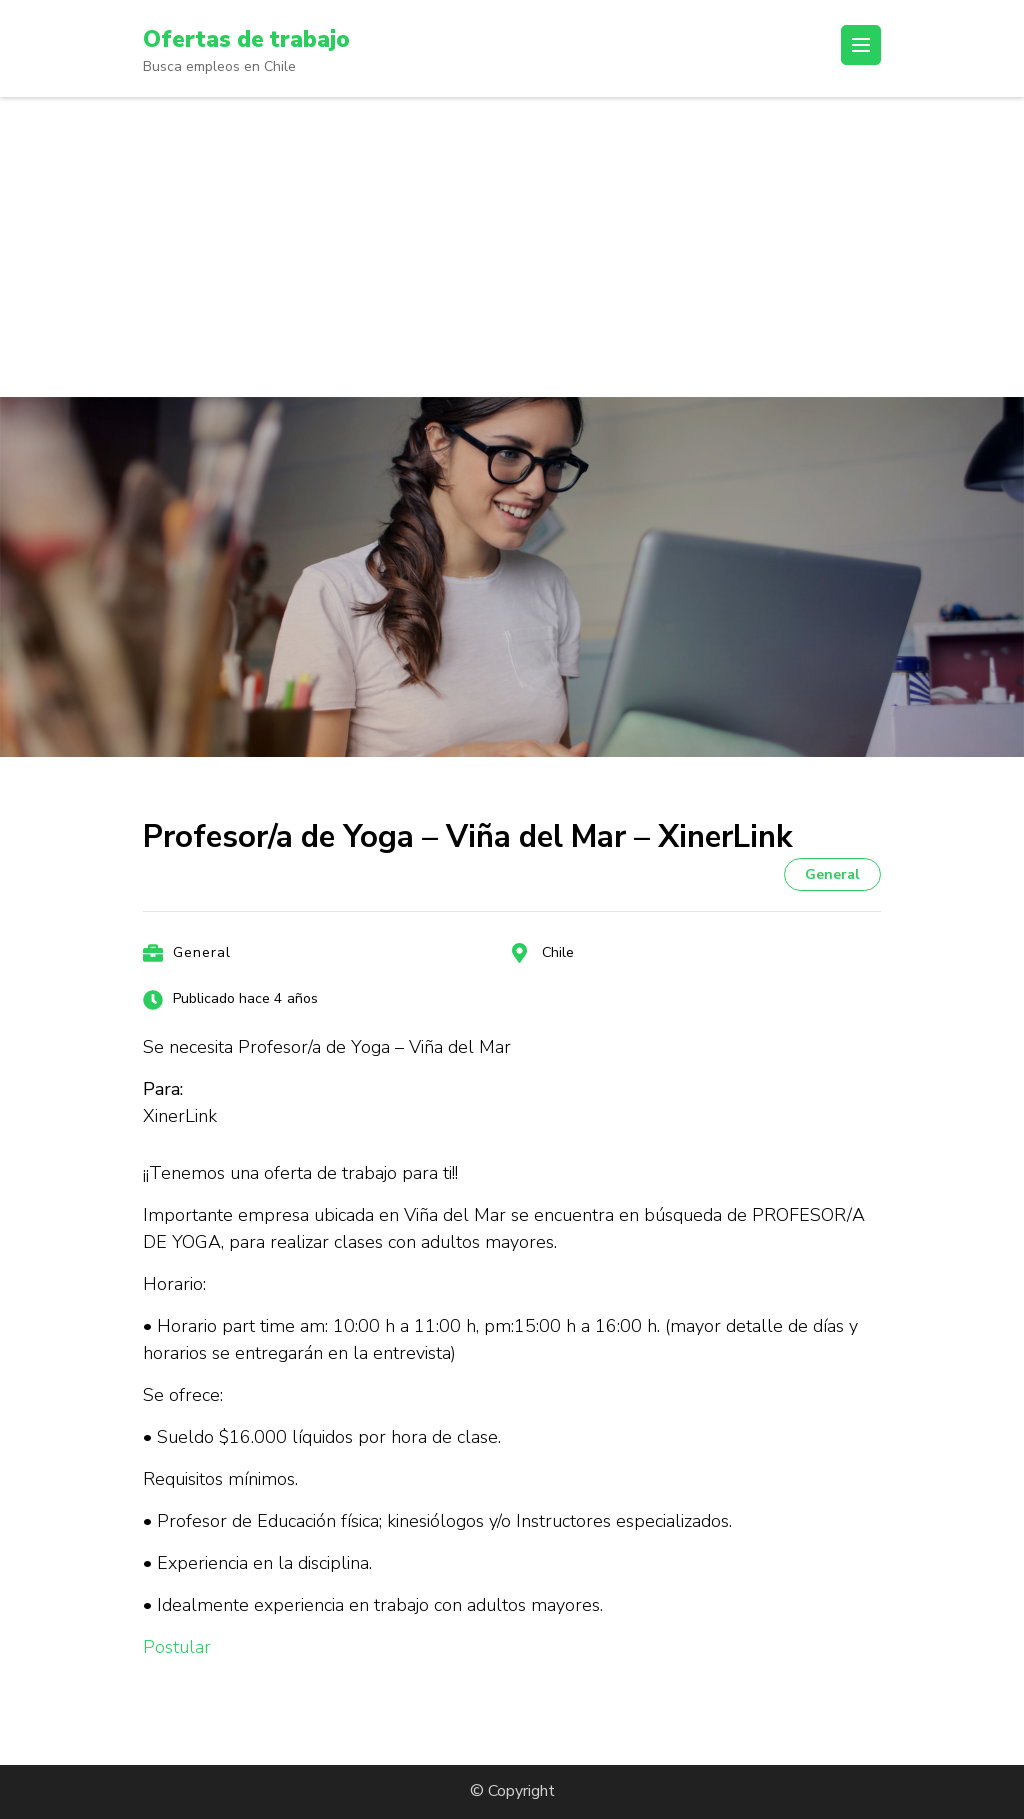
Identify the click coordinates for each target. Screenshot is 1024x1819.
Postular (177, 1647)
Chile (558, 952)
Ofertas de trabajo (268, 38)
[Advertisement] (512, 247)
